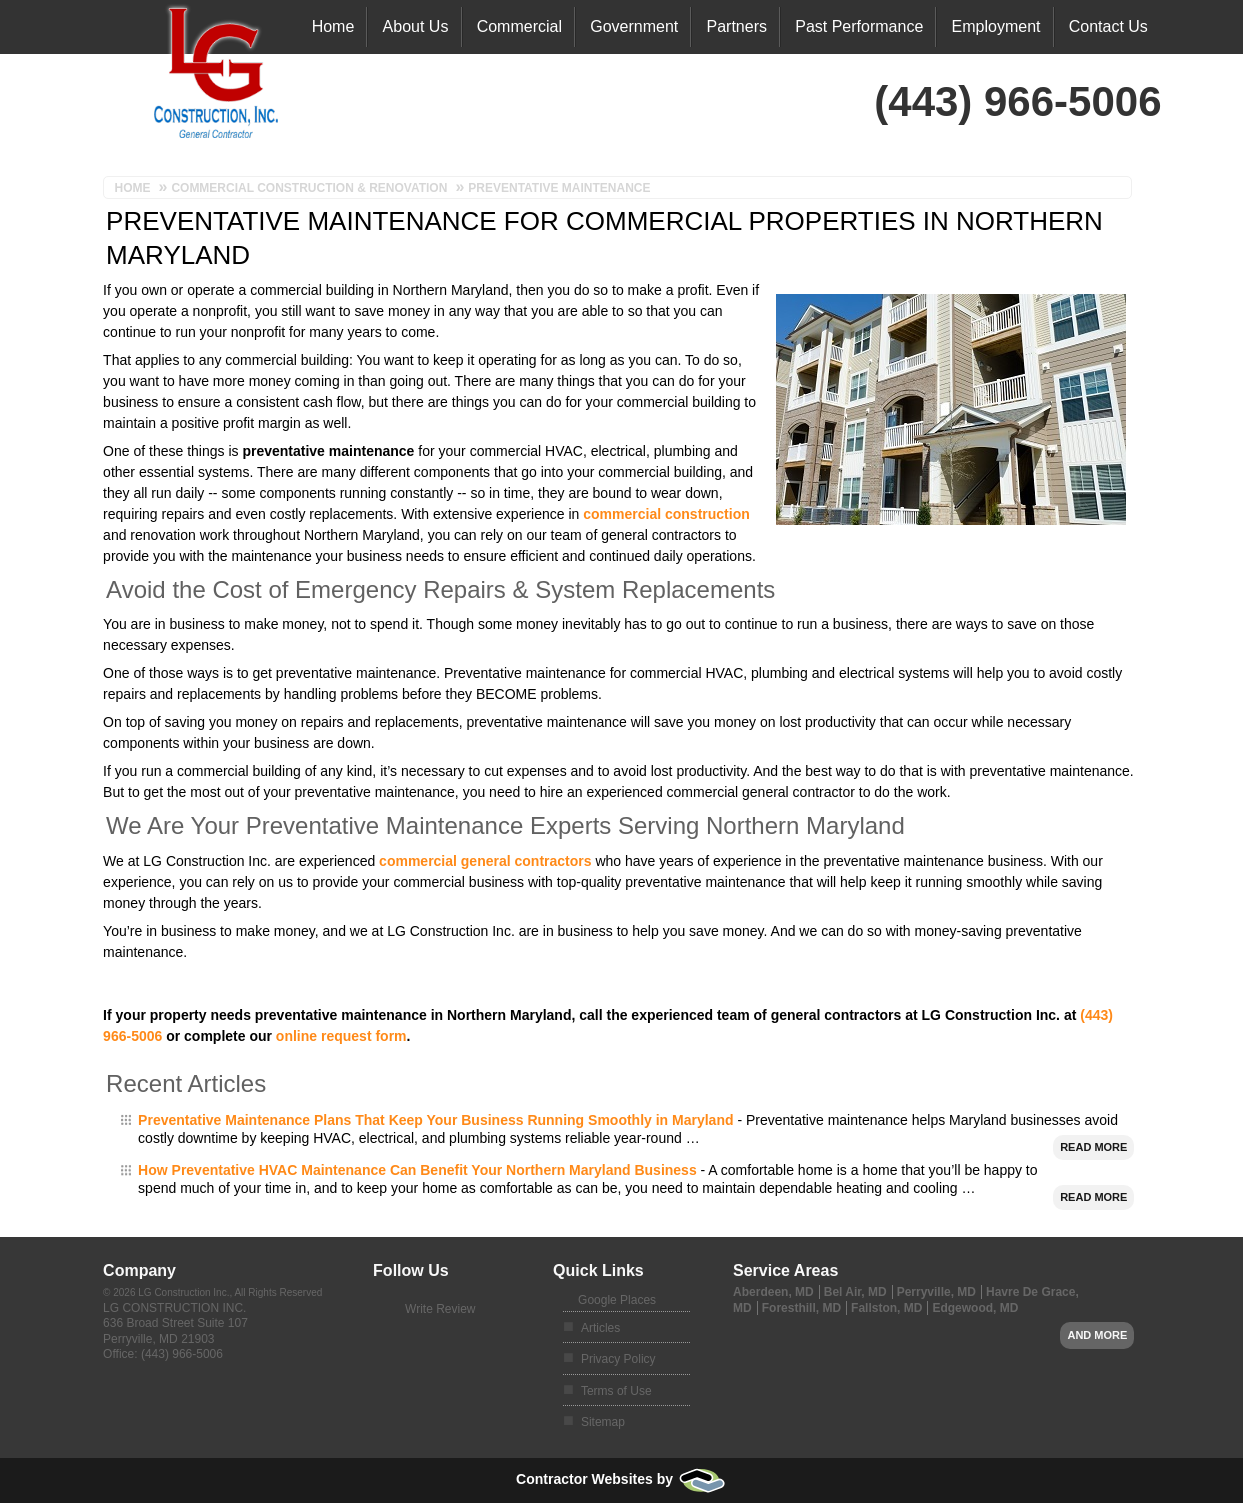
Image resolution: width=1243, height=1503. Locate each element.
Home (333, 26)
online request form (341, 1036)
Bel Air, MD (855, 1292)
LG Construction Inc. (174, 1308)
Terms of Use (616, 1391)
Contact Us (1108, 26)
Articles (600, 1328)
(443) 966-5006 (182, 1354)
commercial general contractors (485, 861)
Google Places (617, 1300)
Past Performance (859, 26)
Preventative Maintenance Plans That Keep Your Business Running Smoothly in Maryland (435, 1120)
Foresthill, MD (801, 1308)
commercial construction (666, 514)
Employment (996, 26)
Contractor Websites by (621, 1479)
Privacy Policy (618, 1359)
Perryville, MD (936, 1292)
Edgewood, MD (975, 1308)
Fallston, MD (886, 1308)
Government (634, 26)
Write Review (440, 1309)
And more (1097, 1335)
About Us (416, 26)
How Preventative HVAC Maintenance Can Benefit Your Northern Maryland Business (417, 1170)
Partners (737, 26)
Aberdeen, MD (773, 1292)
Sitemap (603, 1422)
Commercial (519, 26)
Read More (1093, 1147)
